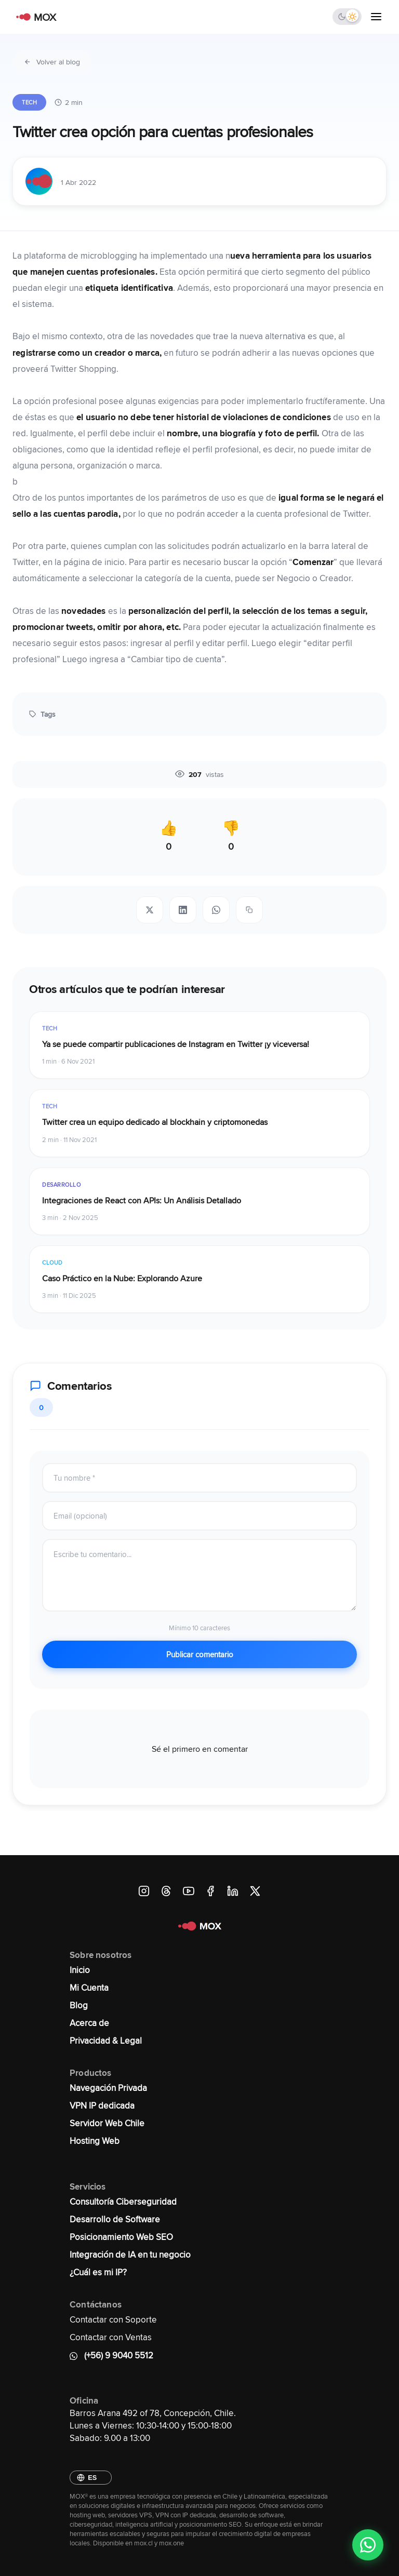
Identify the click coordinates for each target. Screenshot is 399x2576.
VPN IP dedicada (102, 2105)
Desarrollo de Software (115, 2219)
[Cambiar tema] (347, 16)
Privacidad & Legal (106, 2040)
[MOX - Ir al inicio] (34, 16)
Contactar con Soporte (113, 2319)
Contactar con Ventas (111, 2337)
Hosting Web (94, 2141)
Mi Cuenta (89, 1987)
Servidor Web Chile (107, 2123)
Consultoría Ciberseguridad (123, 2201)
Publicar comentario (199, 1654)
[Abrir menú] (376, 16)
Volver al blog (52, 62)
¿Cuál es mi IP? (98, 2272)
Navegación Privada (108, 2088)
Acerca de (89, 2023)
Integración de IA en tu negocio (130, 2254)
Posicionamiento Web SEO (121, 2237)
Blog (79, 2005)
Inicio (80, 1970)
